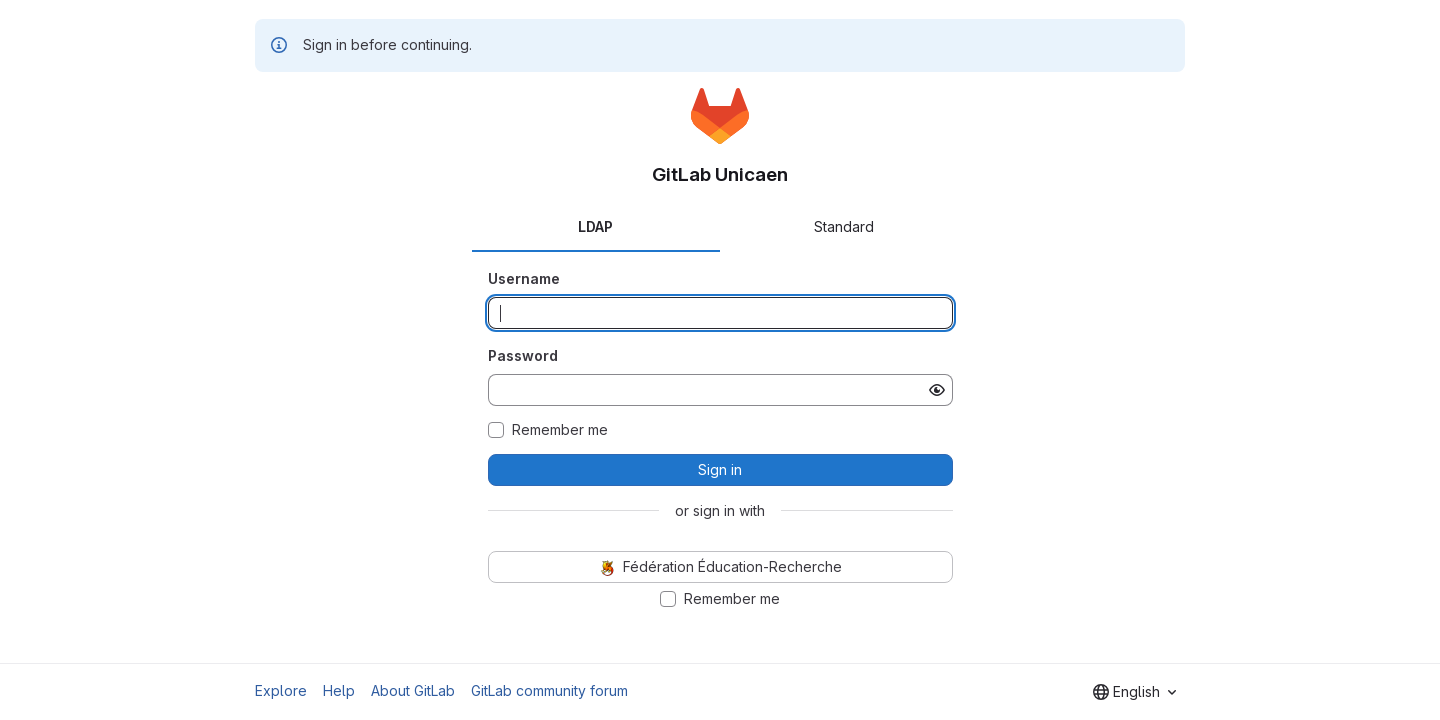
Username (524, 278)
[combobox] (1134, 692)
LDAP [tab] (595, 226)
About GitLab (413, 690)
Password (523, 355)
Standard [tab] (844, 226)
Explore (281, 690)
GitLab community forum (549, 690)
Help (339, 690)
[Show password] (937, 390)
